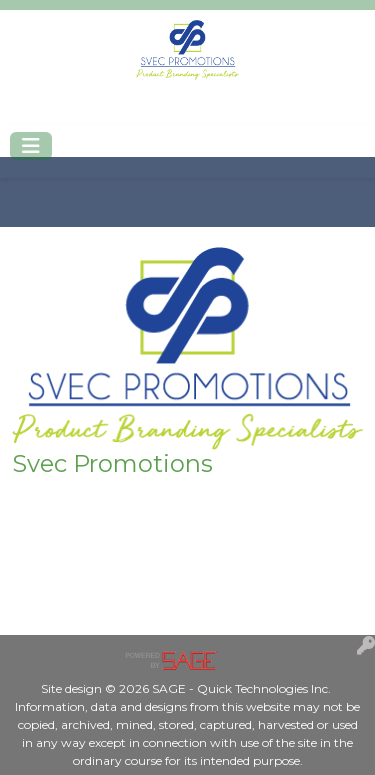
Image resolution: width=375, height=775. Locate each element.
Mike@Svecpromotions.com (242, 112)
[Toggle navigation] (31, 146)
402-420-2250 (73, 112)
